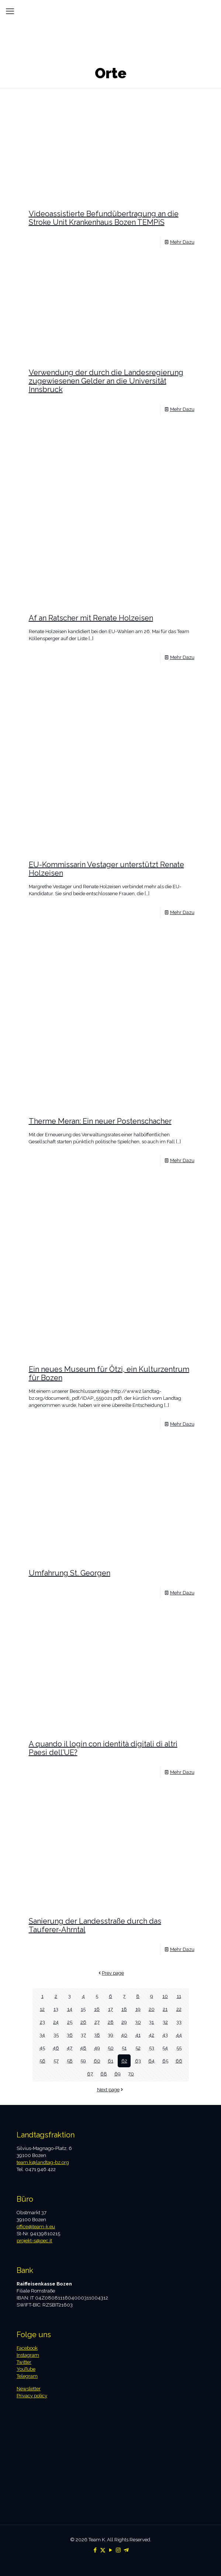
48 (83, 2048)
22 (179, 2009)
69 (117, 2074)
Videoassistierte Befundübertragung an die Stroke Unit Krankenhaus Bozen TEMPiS (104, 218)
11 (179, 1996)
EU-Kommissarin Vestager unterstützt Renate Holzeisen (106, 868)
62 (124, 2061)
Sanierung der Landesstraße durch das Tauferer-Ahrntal (95, 1925)
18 (124, 2009)
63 (138, 2061)
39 (110, 2035)
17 (110, 2009)
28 (111, 2022)
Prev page (110, 1973)
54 (165, 2048)
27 (97, 2022)
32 (165, 2022)
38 (97, 2035)
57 (56, 2061)
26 (83, 2022)
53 (151, 2048)
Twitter (24, 2362)
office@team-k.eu (36, 2226)
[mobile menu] (10, 11)
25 (69, 2022)
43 (165, 2035)
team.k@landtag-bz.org (43, 2162)
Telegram (27, 2376)
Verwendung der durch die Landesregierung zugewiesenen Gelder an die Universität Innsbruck (106, 381)
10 (165, 1996)
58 (70, 2061)
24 (56, 2022)
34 (42, 2035)
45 (42, 2048)
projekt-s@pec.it (34, 2240)
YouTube (26, 2369)
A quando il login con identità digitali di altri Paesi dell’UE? (103, 1748)
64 (151, 2061)
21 (165, 2009)
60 (97, 2061)
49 (97, 2048)
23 (42, 2022)
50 (111, 2048)
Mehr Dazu (182, 242)
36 (70, 2035)
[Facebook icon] (95, 2550)
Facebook (27, 2348)
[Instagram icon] (118, 2550)
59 (83, 2061)
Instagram (28, 2355)
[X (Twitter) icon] (103, 2550)
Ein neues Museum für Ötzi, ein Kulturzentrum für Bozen (109, 1373)
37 (83, 2035)
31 (151, 2022)
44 (179, 2035)
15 (83, 2009)
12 (42, 2009)
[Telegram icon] (126, 2550)
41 (138, 2035)
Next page (110, 2089)
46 (56, 2048)
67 (90, 2074)
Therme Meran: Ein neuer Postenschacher (100, 1121)
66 (179, 2061)
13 (55, 2009)
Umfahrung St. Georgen (69, 1573)
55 (179, 2048)
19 (138, 2009)
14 (69, 2009)
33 (179, 2022)
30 (138, 2022)
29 (124, 2022)
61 (110, 2061)
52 (138, 2048)
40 (124, 2035)
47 (69, 2048)
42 (151, 2035)
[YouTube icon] (110, 2550)
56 (42, 2061)
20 (152, 2009)
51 (124, 2048)
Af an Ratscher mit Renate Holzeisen (91, 618)
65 (165, 2061)
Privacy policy (32, 2395)
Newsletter (29, 2388)
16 (97, 2009)
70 (131, 2074)
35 (56, 2035)
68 (103, 2074)
